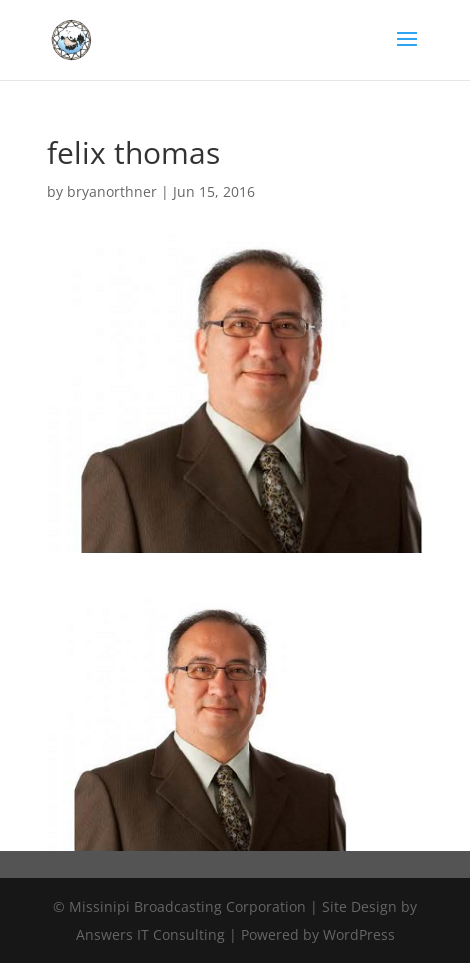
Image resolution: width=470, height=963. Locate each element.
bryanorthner (112, 191)
